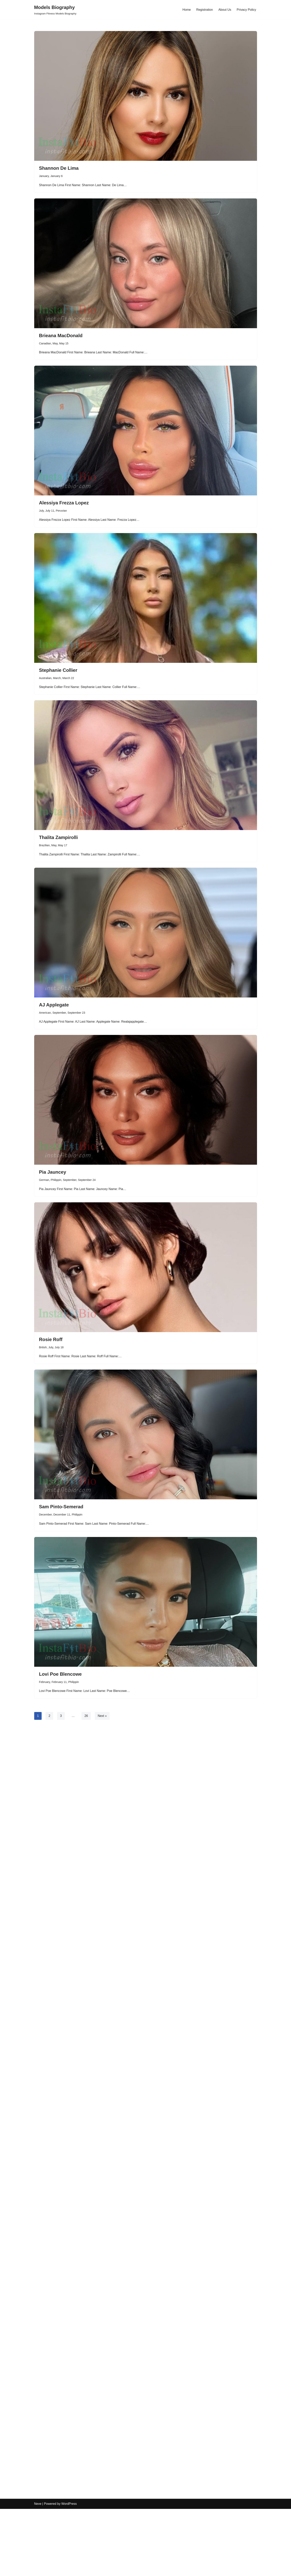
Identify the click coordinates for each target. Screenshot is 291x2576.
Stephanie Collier (58, 670)
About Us (224, 9)
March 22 (68, 678)
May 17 (62, 845)
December (45, 1514)
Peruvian (61, 510)
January (44, 176)
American (45, 1012)
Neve (37, 2571)
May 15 (63, 343)
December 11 (61, 1514)
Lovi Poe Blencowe (60, 1674)
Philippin (56, 1180)
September (59, 1012)
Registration (204, 9)
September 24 (87, 1180)
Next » (102, 1716)
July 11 (49, 510)
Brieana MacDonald (61, 335)
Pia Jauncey (52, 1172)
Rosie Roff (51, 1339)
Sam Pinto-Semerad (61, 1507)
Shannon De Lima (59, 168)
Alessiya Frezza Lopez (64, 503)
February (44, 1682)
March (57, 678)
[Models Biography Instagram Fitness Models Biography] (55, 10)
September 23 (76, 1012)
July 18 (59, 1347)
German (44, 1180)
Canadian (45, 343)
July (41, 510)
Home (186, 9)
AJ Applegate (54, 1005)
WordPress (69, 2571)
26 (86, 1716)
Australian (45, 678)
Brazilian (44, 845)
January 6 (56, 176)
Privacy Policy (246, 9)
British (43, 1347)
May (55, 343)
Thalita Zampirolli (58, 837)
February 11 (59, 1682)
